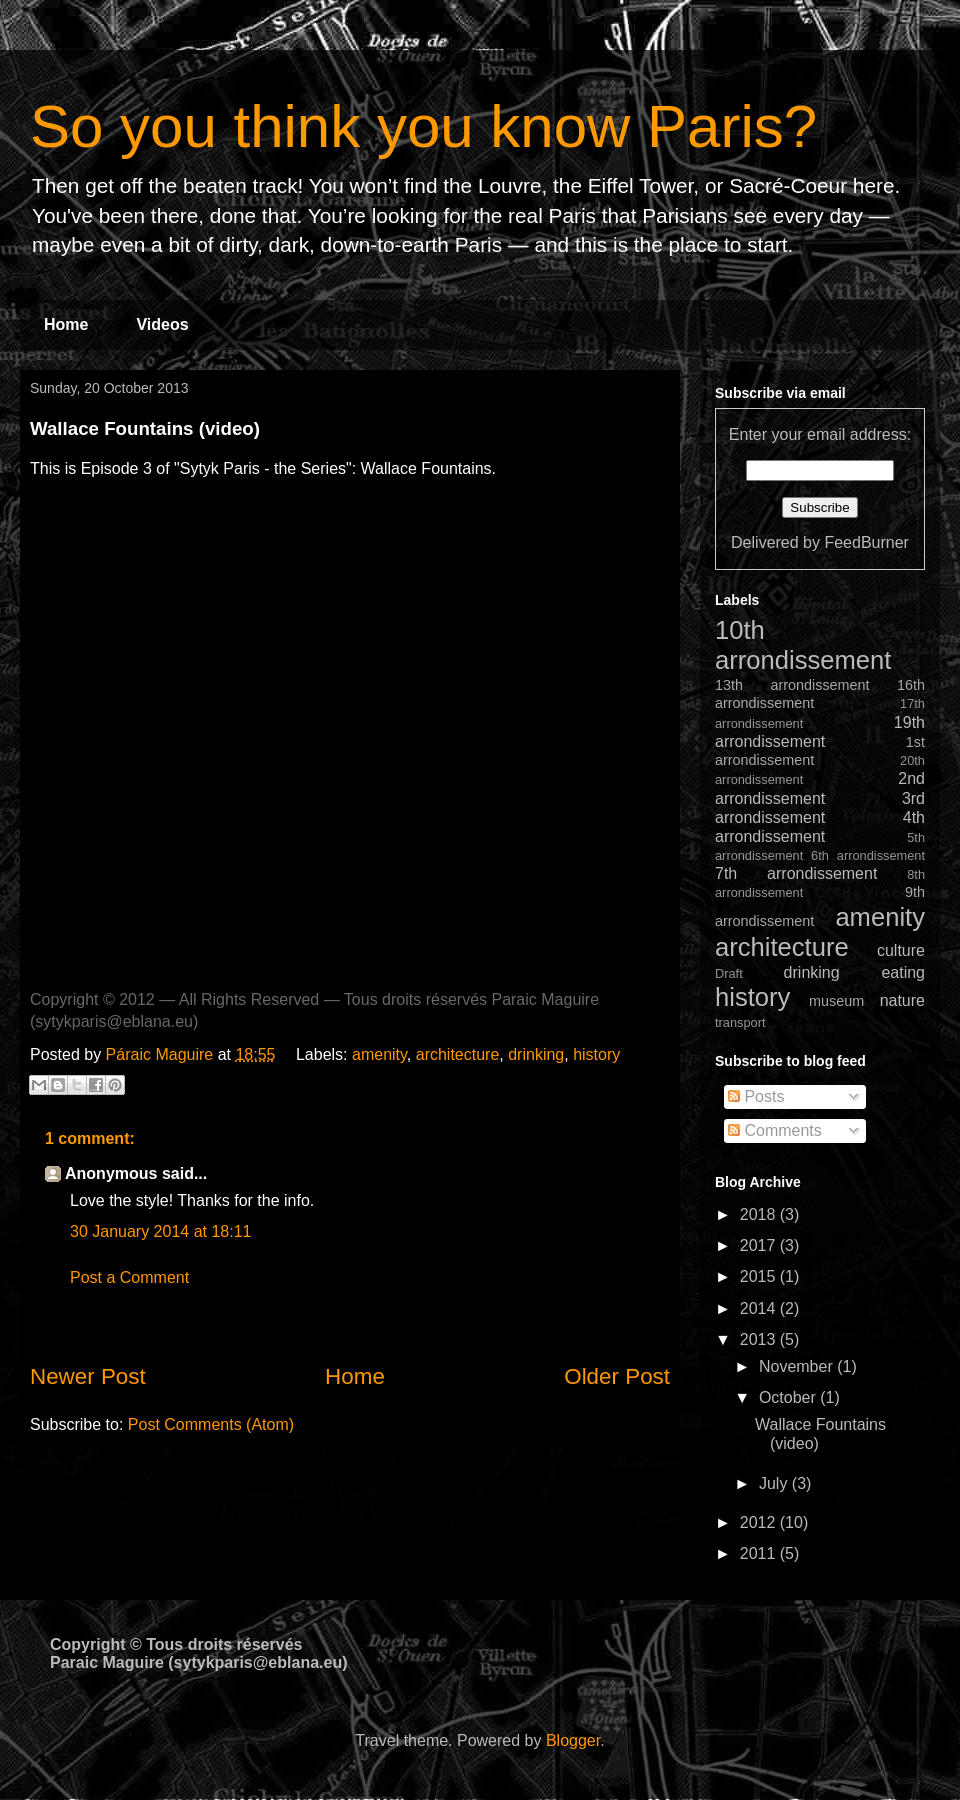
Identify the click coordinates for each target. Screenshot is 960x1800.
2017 (760, 1245)
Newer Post (88, 1376)
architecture (458, 1054)
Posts (756, 1096)
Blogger (573, 1740)
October (789, 1397)
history (596, 1054)
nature (902, 1000)
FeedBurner (866, 542)
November (798, 1366)
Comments (775, 1130)
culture (901, 950)
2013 (760, 1339)
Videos (162, 324)
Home (66, 324)
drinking (536, 1054)
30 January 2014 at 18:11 (160, 1231)
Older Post (617, 1376)
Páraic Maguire (162, 1054)
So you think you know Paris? (423, 126)
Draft (729, 973)
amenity (379, 1054)
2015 (760, 1276)
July (775, 1483)
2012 (760, 1522)
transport (740, 1022)
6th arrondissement (868, 855)
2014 (760, 1308)
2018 (760, 1214)
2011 (760, 1553)
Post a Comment (129, 1277)
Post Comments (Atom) (211, 1424)
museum (836, 1001)
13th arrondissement (792, 685)
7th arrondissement (796, 873)
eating (903, 972)
